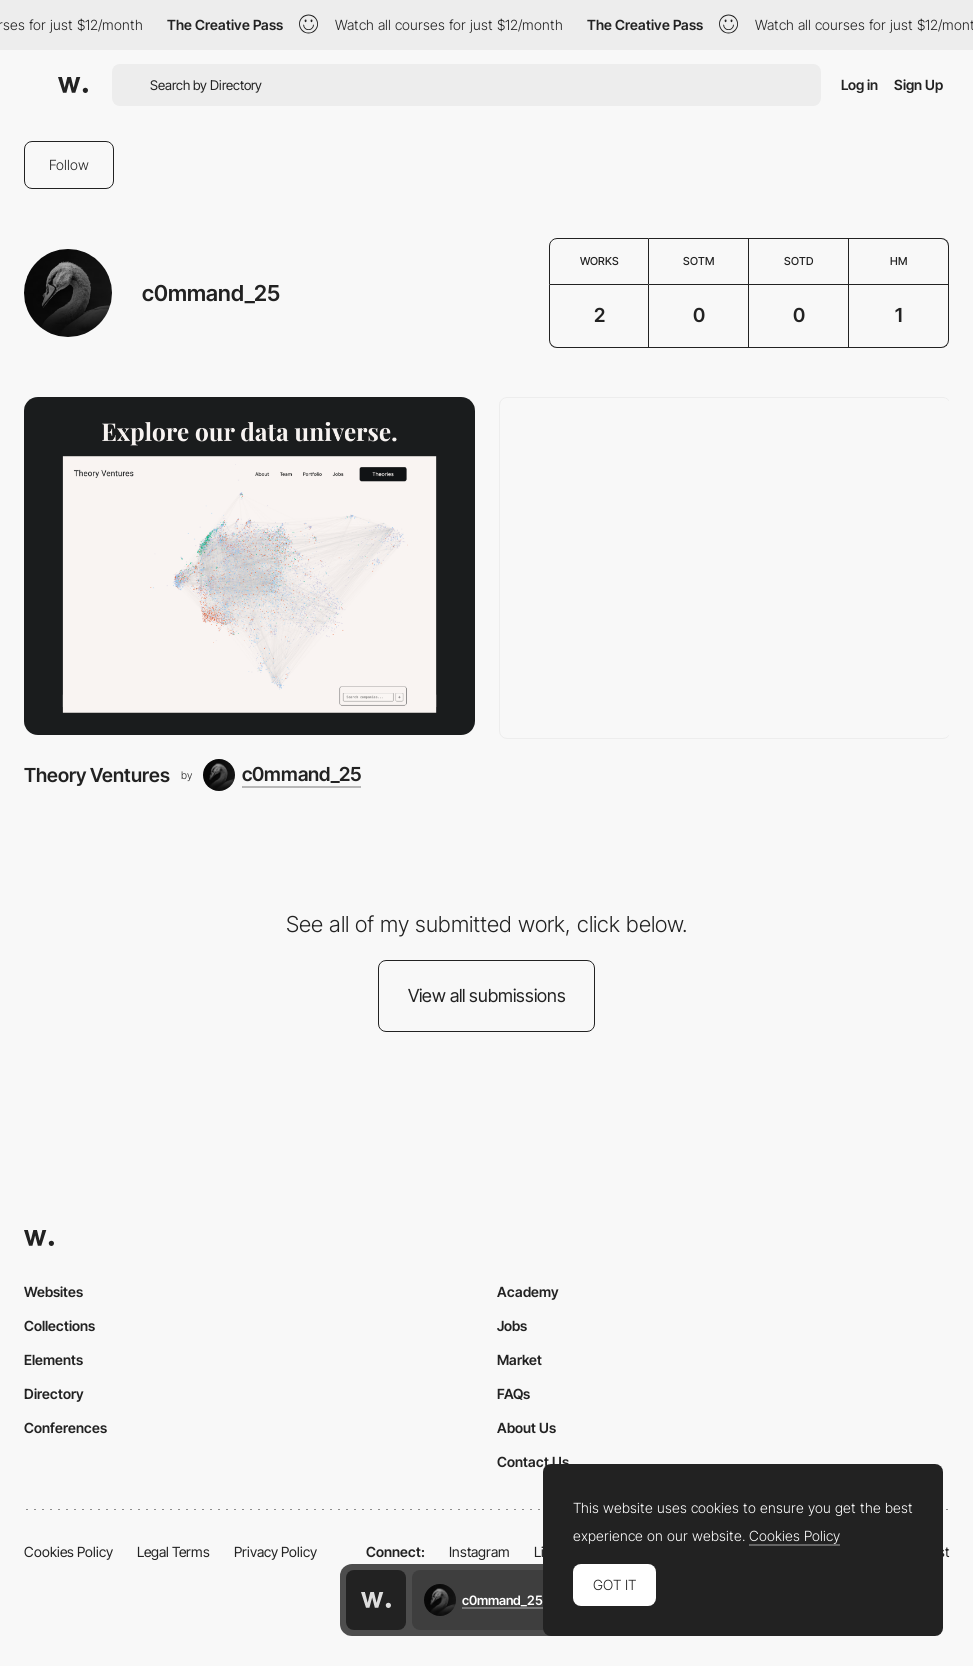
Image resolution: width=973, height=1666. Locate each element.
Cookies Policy (68, 1551)
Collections (59, 1325)
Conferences (65, 1427)
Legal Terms (173, 1551)
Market (519, 1359)
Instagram (479, 1551)
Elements (53, 1359)
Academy (528, 1291)
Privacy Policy (275, 1551)
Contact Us (533, 1461)
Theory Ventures (97, 775)
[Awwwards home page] (376, 1600)
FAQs (513, 1393)
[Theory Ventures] (249, 566)
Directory (54, 1393)
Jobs (512, 1325)
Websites (53, 1291)
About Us (526, 1427)
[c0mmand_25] (282, 775)
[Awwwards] (73, 85)
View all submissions (487, 995)
